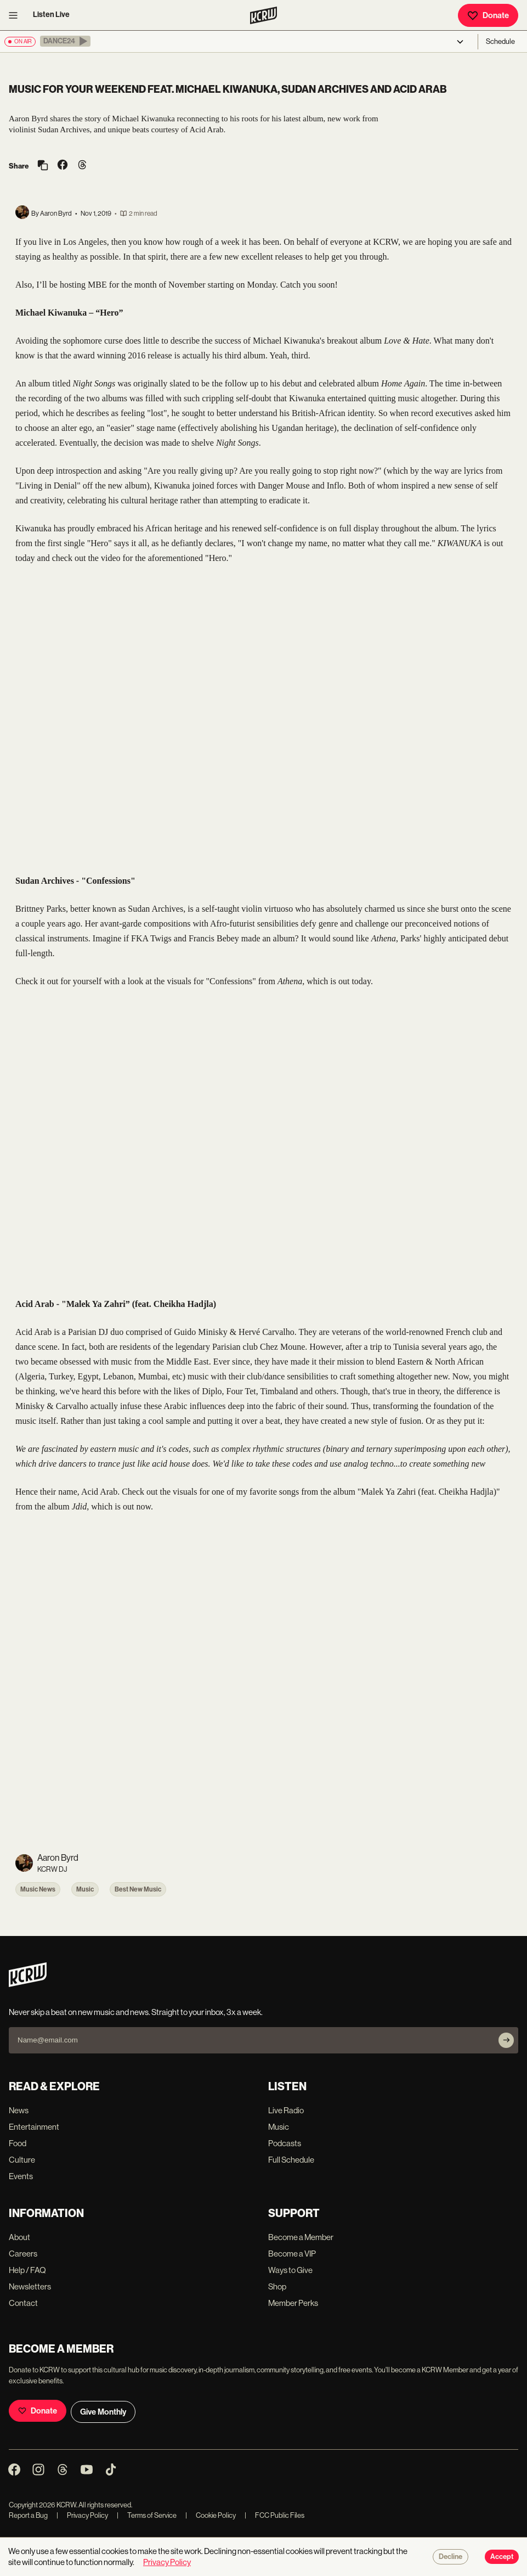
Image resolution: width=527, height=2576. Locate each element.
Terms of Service (147, 2515)
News (19, 2110)
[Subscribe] (506, 2040)
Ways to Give (290, 2270)
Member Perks (293, 2303)
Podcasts (284, 2143)
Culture (22, 2159)
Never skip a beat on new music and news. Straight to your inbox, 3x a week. (136, 2012)
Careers (23, 2253)
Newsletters (30, 2286)
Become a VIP (292, 2253)
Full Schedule (291, 2159)
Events (21, 2176)
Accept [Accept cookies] (501, 2556)
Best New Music (138, 1889)
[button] (65, 41)
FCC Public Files (274, 2515)
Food (17, 2143)
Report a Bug (28, 2515)
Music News (37, 1889)
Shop (277, 2286)
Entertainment (34, 2126)
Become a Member (300, 2237)
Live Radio (286, 2110)
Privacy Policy (82, 2515)
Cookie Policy (210, 2515)
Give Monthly (103, 2412)
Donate (488, 15)
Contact (23, 2303)
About (19, 2237)
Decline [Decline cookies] (450, 2556)
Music (85, 1889)
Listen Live (51, 14)
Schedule (500, 41)
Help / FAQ (27, 2270)
